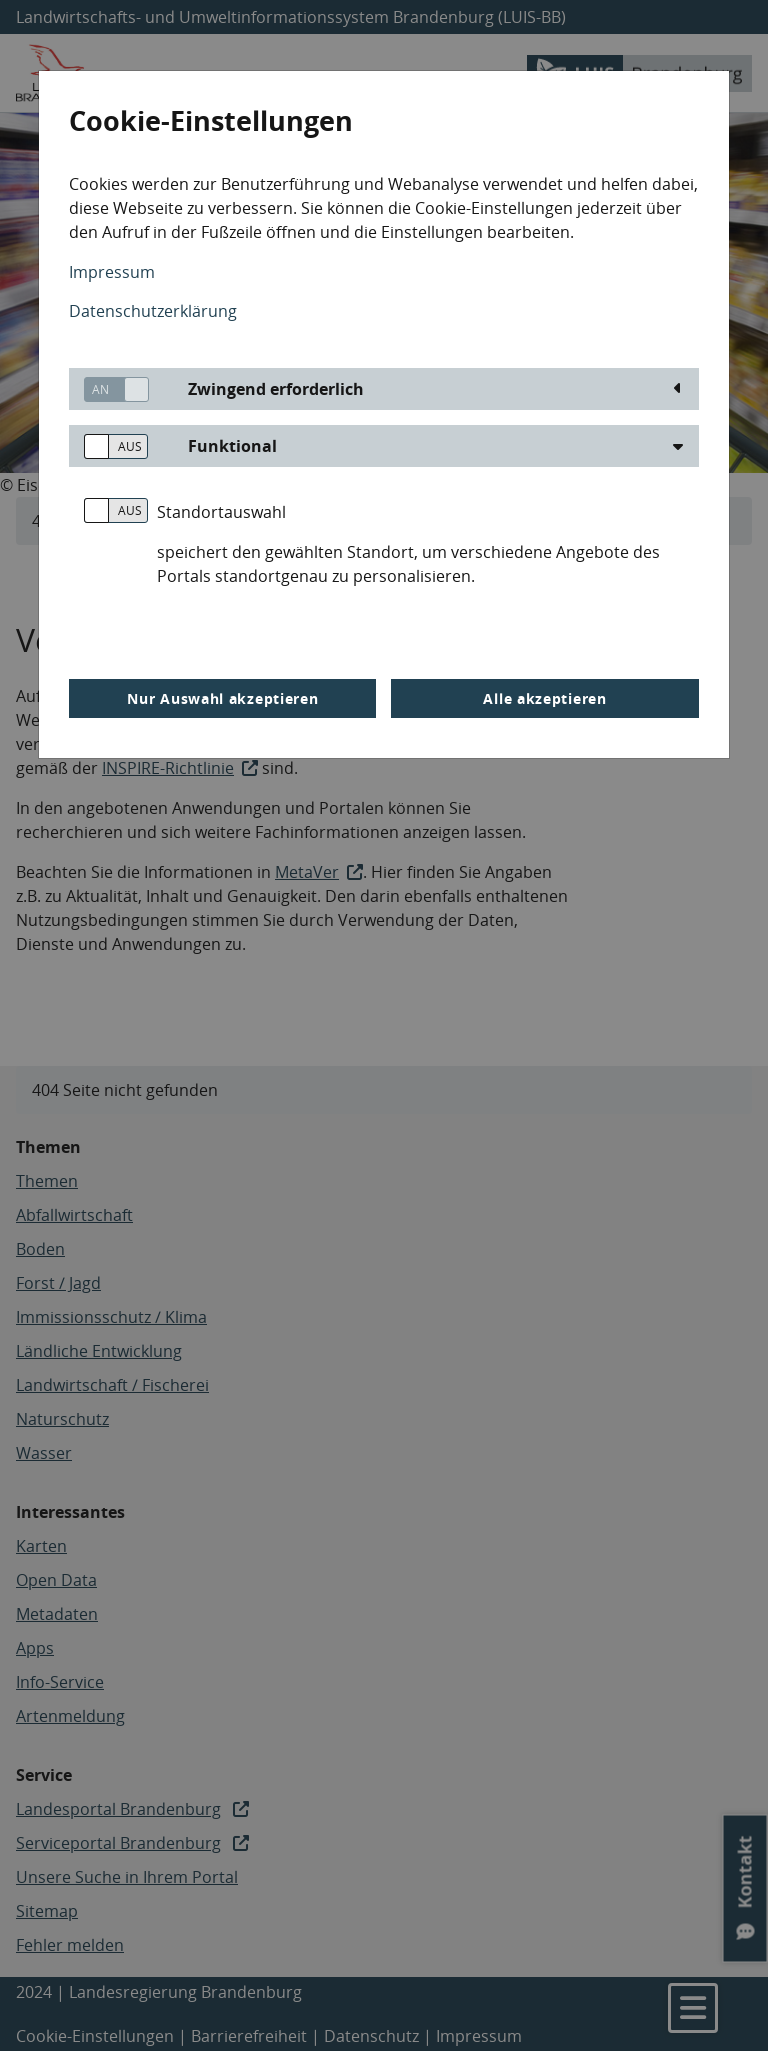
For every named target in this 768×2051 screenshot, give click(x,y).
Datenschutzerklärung (153, 311)
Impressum (112, 272)
